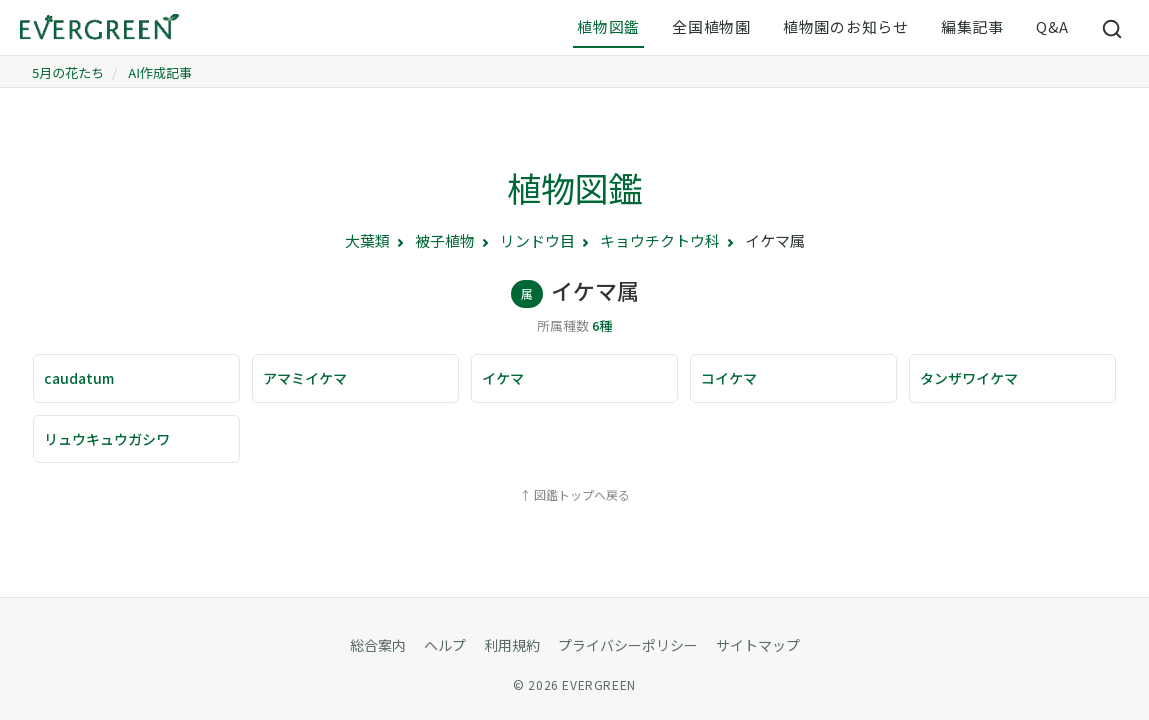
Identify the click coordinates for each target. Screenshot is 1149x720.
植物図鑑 (608, 26)
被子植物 (445, 240)
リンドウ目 (537, 240)
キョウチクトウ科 (660, 240)
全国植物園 (711, 26)
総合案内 (378, 645)
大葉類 (367, 240)
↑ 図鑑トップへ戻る (574, 494)
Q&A (1052, 26)
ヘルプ (445, 645)
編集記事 (972, 26)
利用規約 (512, 645)
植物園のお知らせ (846, 26)
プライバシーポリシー (628, 645)
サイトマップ (758, 645)
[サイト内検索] (1113, 28)
